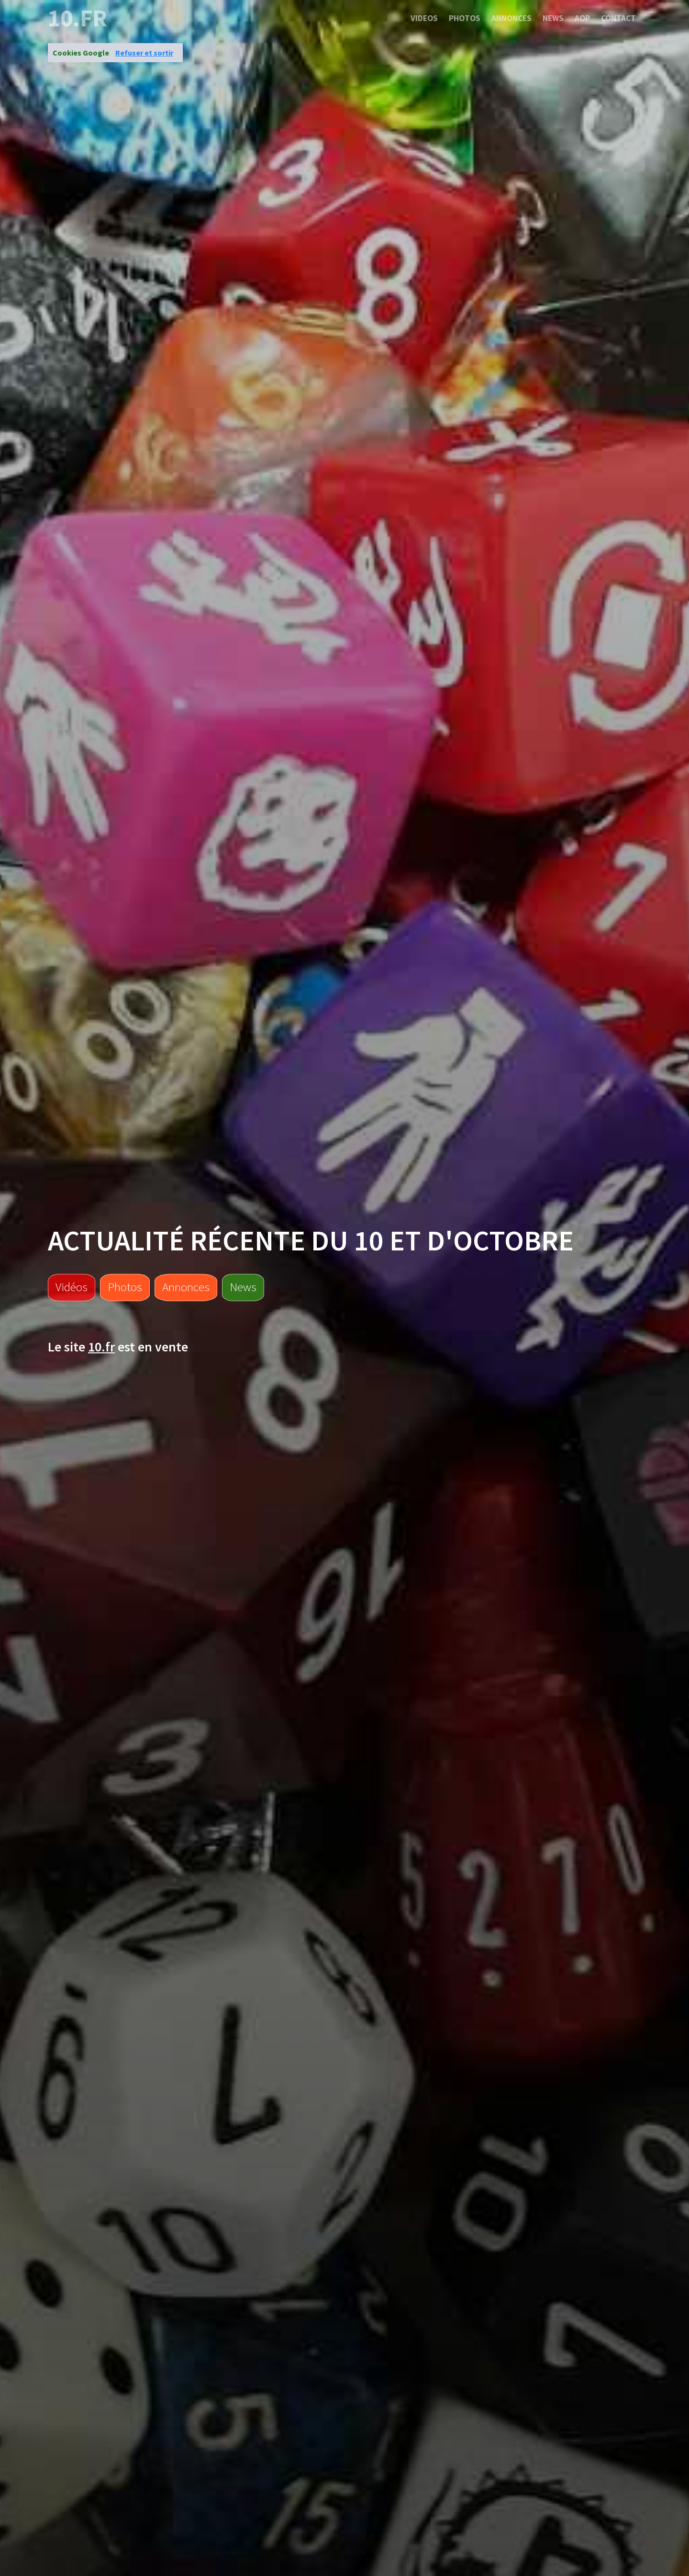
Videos (424, 18)
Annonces (511, 18)
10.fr (77, 18)
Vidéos (72, 1286)
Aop (582, 18)
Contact (618, 18)
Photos (464, 18)
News (553, 18)
